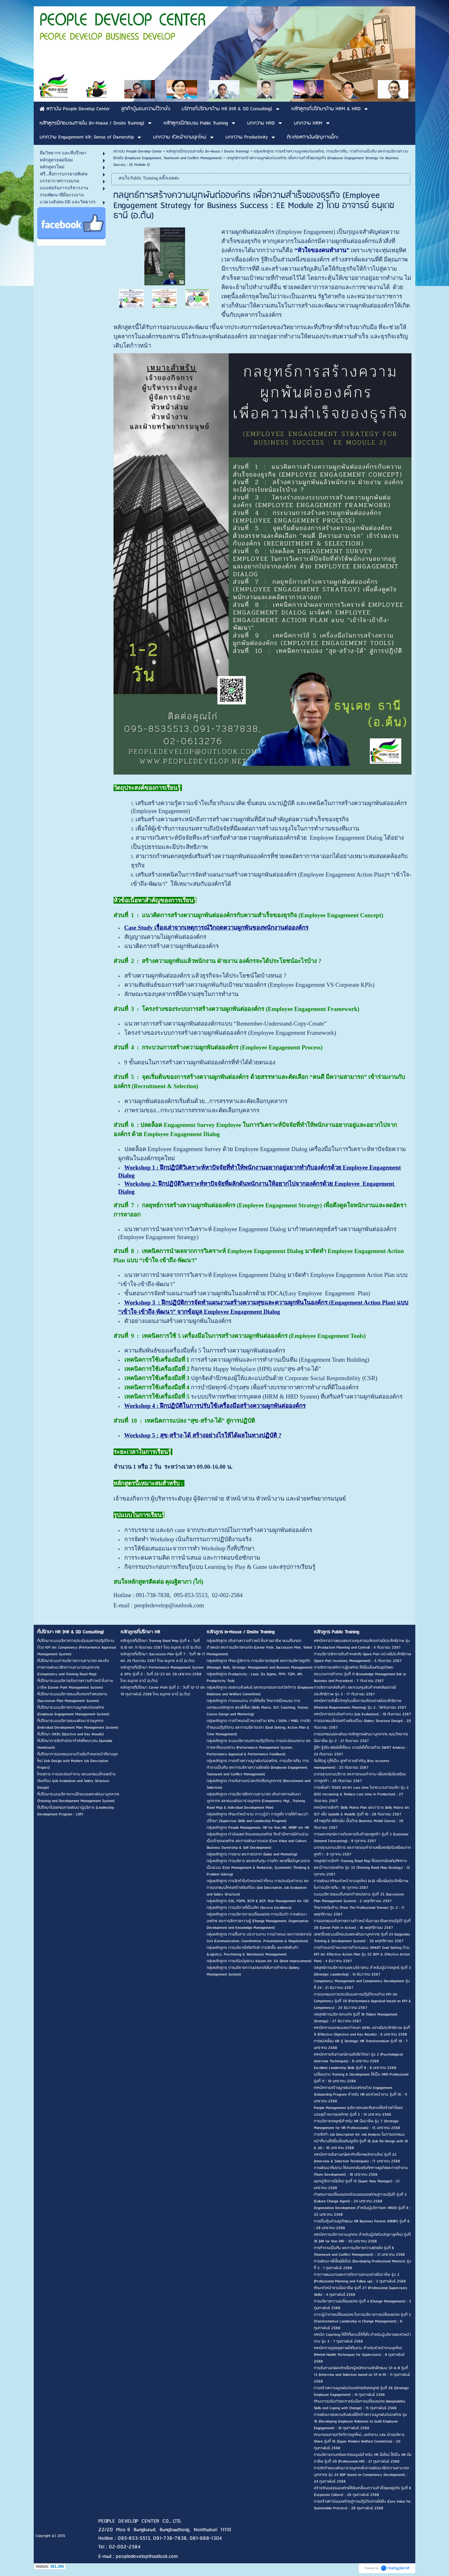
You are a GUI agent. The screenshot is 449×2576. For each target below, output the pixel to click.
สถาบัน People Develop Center (137, 151)
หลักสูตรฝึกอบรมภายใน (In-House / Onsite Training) (207, 151)
